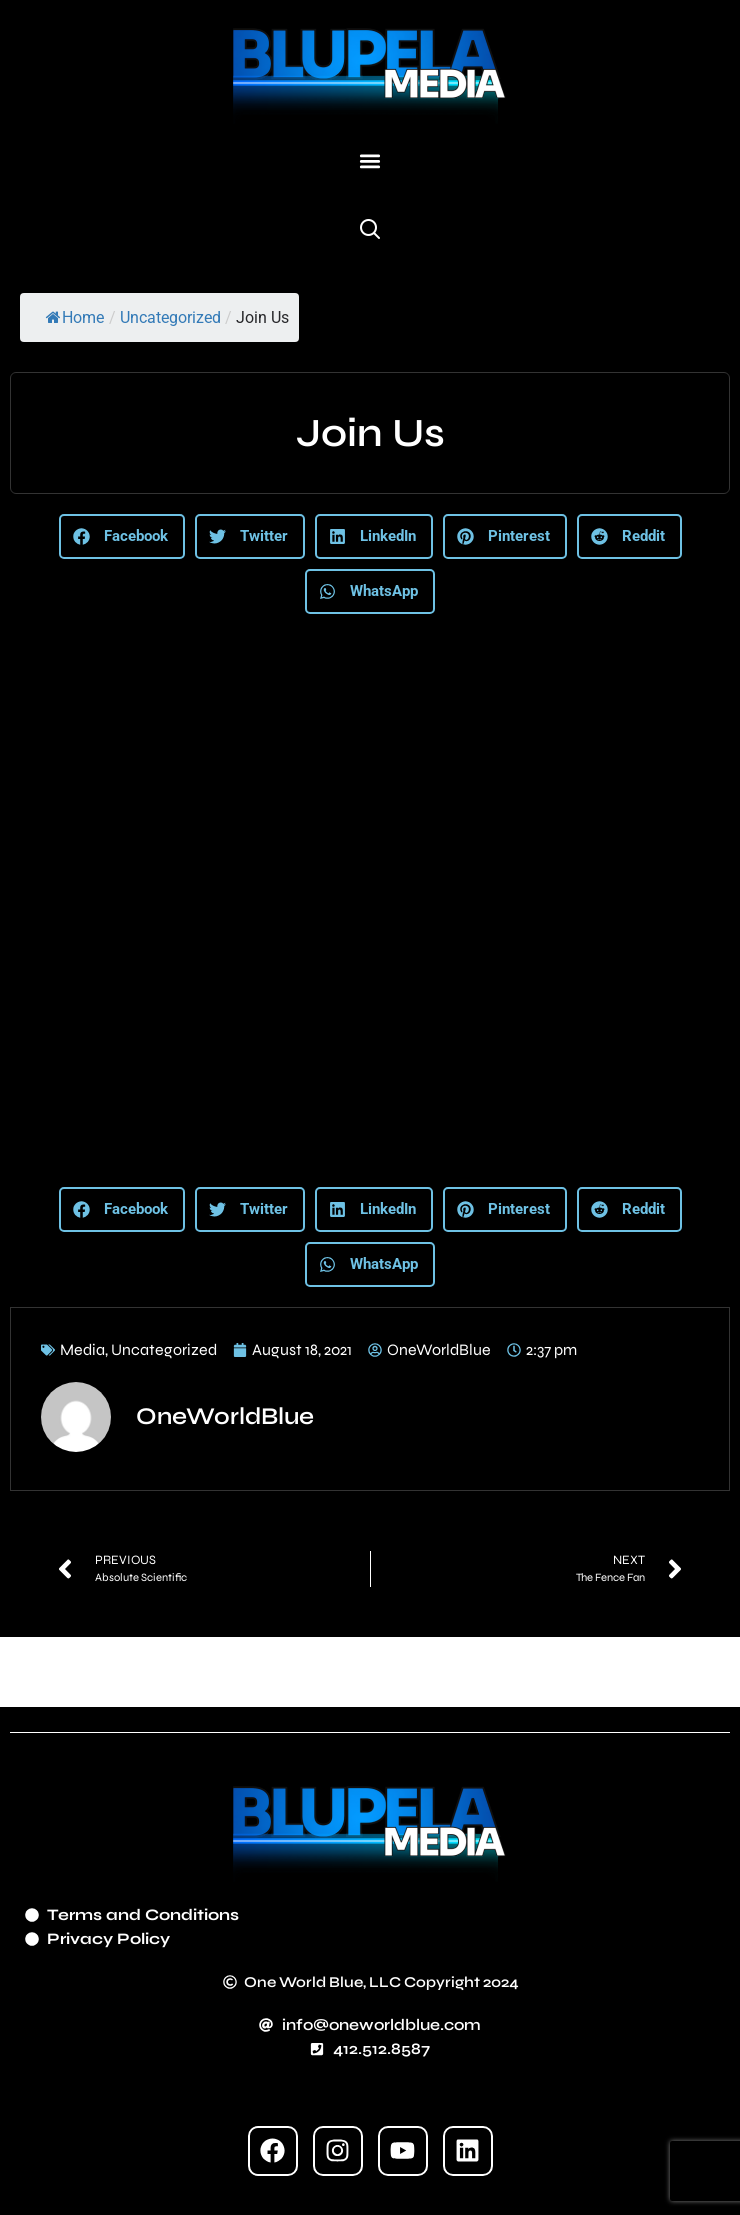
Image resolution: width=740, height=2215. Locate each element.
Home (75, 317)
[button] (370, 161)
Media (82, 1349)
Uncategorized (170, 317)
